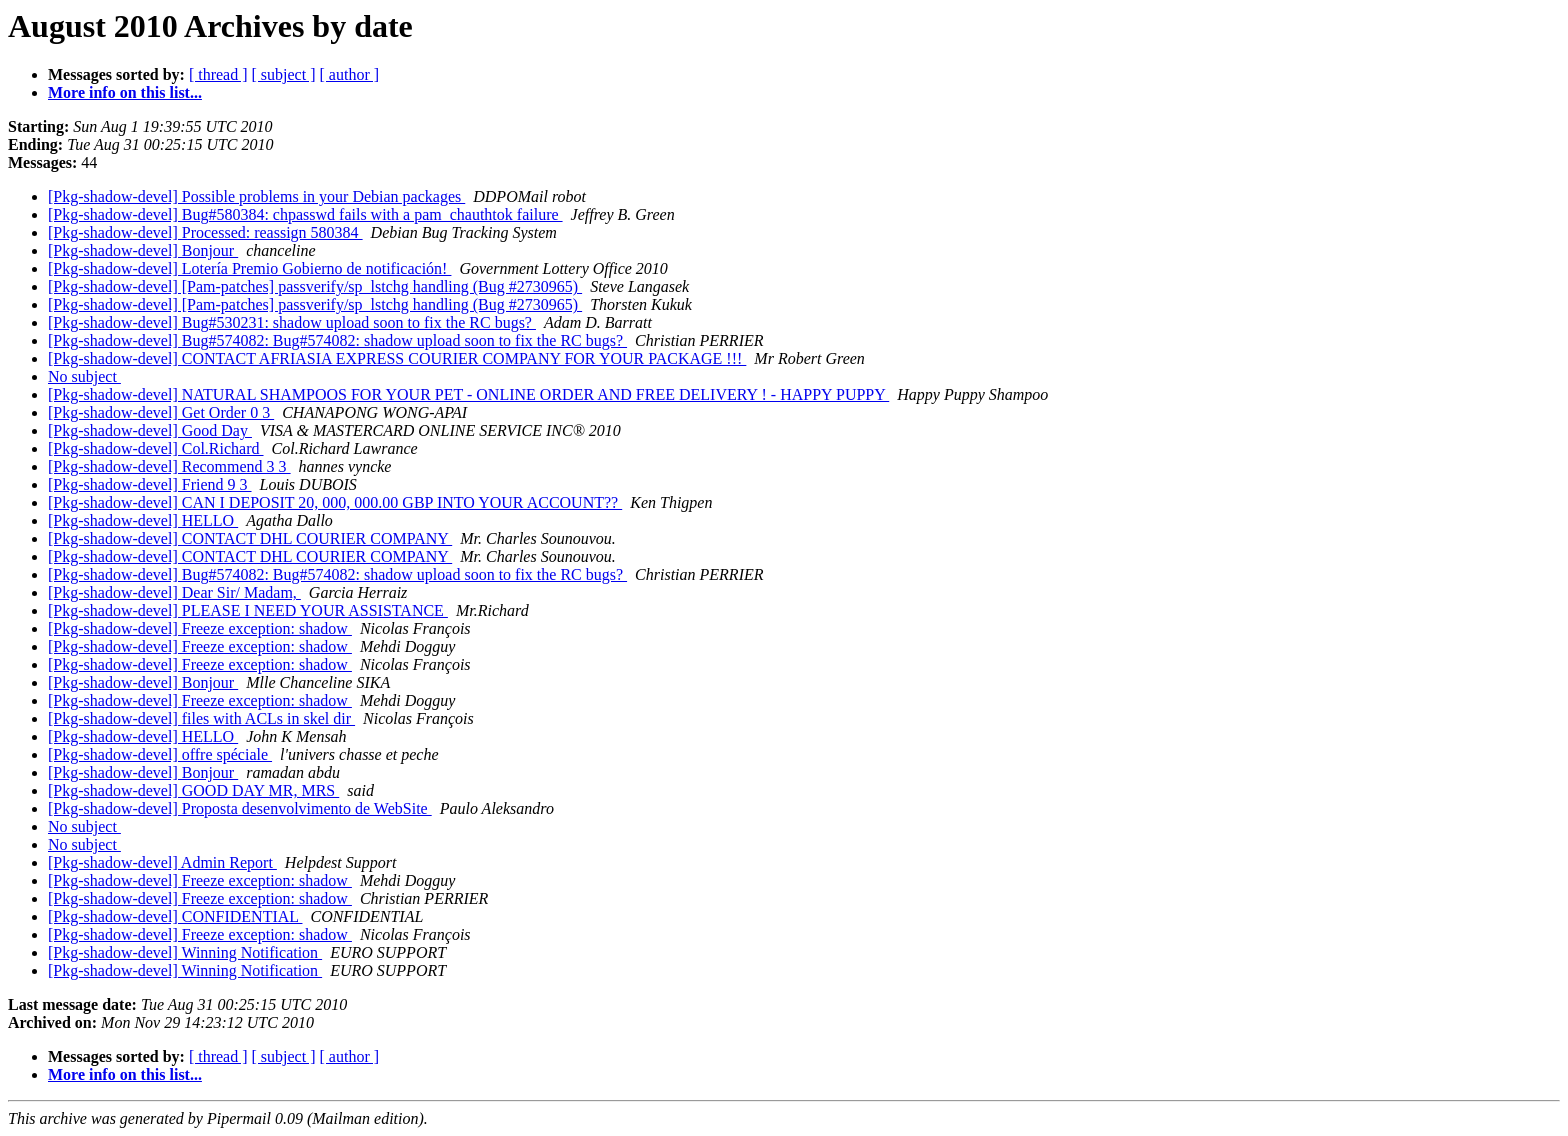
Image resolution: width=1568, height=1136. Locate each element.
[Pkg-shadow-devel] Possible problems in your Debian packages (256, 196)
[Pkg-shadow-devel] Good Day (150, 430)
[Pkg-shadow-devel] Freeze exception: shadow (200, 628)
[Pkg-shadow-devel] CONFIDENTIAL (175, 916)
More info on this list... (125, 92)
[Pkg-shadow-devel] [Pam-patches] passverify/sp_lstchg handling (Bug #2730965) (315, 286)
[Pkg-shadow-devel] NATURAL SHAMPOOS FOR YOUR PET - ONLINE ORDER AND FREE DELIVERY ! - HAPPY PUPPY (468, 394)
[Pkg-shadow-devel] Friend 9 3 (150, 484)
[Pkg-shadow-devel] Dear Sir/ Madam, (174, 592)
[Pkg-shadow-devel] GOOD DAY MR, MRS (193, 790)
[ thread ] (218, 74)
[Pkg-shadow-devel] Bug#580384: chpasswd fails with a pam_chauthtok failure (305, 214)
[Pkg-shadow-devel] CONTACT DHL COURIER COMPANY (250, 538)
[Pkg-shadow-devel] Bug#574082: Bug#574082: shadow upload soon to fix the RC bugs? (337, 340)
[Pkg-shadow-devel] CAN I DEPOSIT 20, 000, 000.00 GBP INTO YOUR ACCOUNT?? (335, 502)
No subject (84, 376)
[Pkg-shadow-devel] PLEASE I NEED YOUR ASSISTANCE (248, 610)
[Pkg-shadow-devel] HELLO (143, 520)
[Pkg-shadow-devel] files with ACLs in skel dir (201, 718)
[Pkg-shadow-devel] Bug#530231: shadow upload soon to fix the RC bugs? (292, 322)
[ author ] (350, 74)
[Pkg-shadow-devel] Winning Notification (185, 952)
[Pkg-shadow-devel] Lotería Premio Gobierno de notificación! (249, 268)
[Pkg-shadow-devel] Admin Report (162, 862)
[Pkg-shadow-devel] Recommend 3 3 (169, 466)
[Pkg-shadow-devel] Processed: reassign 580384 (205, 232)
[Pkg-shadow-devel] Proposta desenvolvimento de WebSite (240, 808)
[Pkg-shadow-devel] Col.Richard (156, 448)
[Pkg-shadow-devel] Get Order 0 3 (161, 412)
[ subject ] (284, 74)
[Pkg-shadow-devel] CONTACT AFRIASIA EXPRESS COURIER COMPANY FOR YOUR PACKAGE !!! (397, 358)
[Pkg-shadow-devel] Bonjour (143, 250)
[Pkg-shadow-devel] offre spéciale (160, 754)
